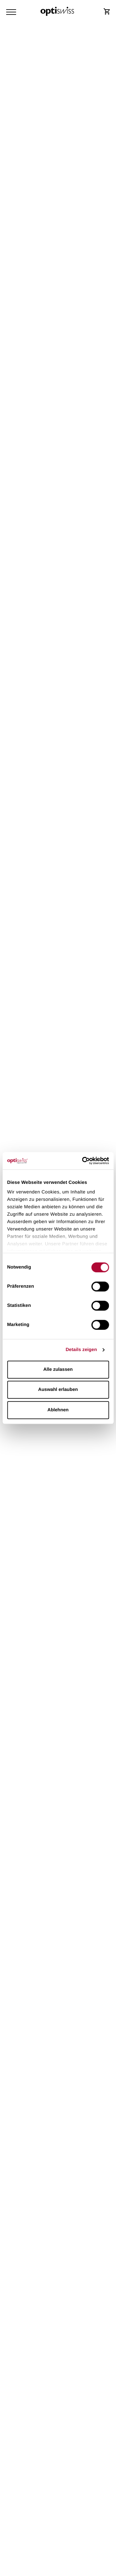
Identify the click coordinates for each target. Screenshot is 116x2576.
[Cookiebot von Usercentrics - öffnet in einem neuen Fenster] (82, 1161)
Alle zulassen (58, 1369)
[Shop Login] (107, 11)
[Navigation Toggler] (11, 12)
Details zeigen (81, 1349)
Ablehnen (57, 1410)
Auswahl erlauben (58, 1389)
